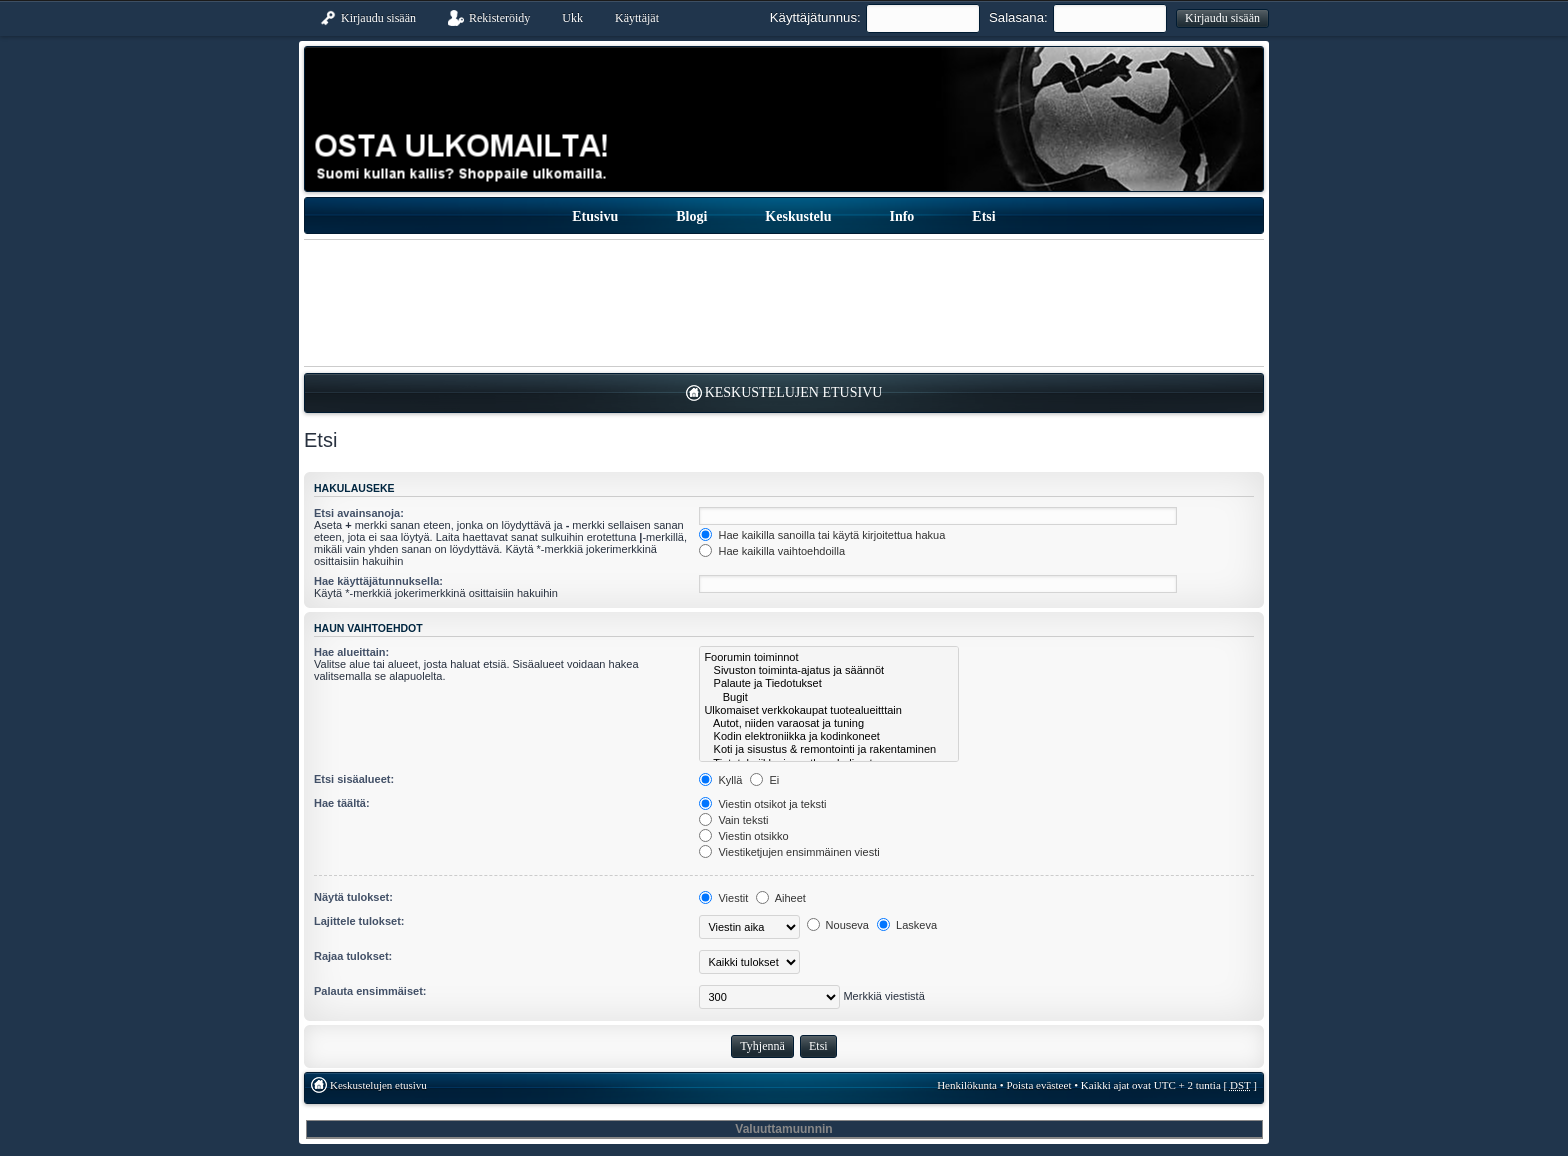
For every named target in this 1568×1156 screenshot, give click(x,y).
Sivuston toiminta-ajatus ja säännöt (828, 670)
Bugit (828, 697)
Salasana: (1018, 17)
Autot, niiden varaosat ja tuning (828, 723)
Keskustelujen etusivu (794, 392)
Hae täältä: (342, 803)
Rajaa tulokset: (353, 956)
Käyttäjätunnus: (815, 17)
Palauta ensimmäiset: (370, 991)
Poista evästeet (1038, 1085)
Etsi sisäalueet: (354, 779)
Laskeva (907, 925)
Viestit (723, 898)
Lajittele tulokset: (359, 921)
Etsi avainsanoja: (359, 513)
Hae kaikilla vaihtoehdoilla (772, 551)
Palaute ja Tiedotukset (828, 683)
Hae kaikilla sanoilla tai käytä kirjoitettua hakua (822, 535)
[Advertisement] (784, 303)
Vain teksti (733, 820)
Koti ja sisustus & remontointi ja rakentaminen (828, 749)
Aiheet (781, 898)
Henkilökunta (967, 1085)
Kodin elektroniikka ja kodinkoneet (828, 736)
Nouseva (838, 925)
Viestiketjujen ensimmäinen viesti (789, 852)
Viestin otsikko (743, 836)
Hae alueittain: (351, 652)
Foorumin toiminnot (828, 657)
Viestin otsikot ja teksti (762, 804)
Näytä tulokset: (353, 897)
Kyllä (720, 780)
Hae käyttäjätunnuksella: (378, 581)
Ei (764, 780)
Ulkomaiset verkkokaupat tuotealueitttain (828, 710)
